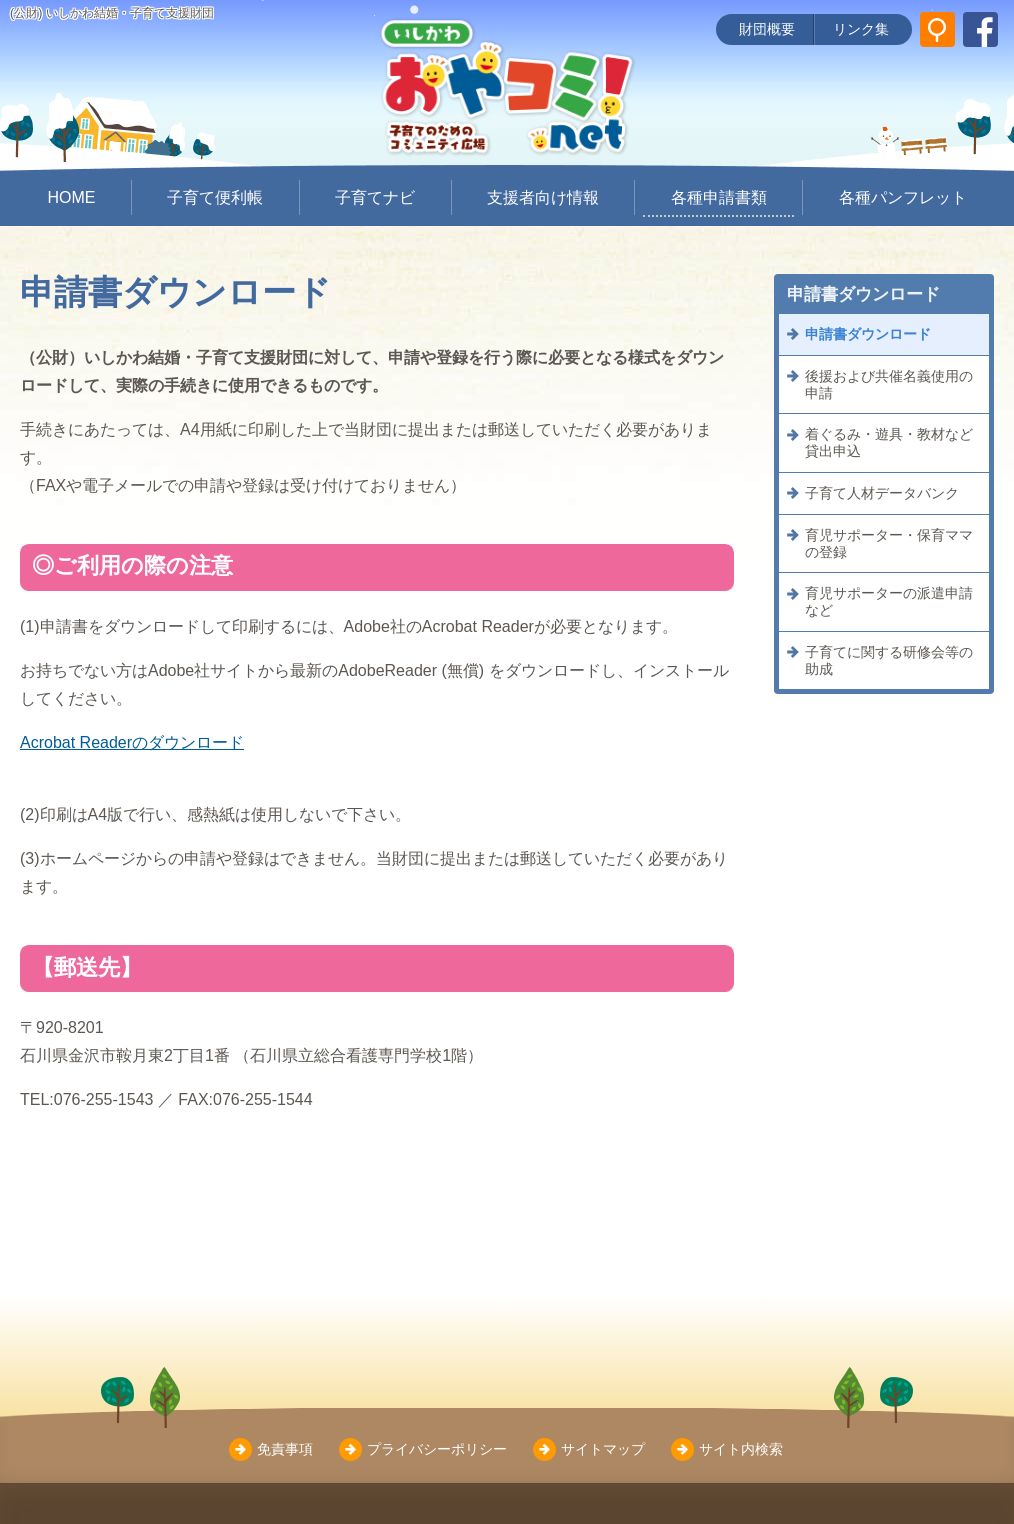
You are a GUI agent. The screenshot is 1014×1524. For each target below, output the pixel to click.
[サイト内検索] (937, 29)
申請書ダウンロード (868, 334)
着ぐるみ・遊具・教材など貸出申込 (889, 442)
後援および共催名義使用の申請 (889, 384)
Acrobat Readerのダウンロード (132, 742)
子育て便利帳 (215, 197)
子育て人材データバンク (882, 493)
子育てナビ (375, 197)
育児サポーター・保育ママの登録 (889, 543)
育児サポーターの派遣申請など (889, 601)
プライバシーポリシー (437, 1449)
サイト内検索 (741, 1449)
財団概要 (767, 29)
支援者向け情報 (543, 197)
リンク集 (861, 29)
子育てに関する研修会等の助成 (889, 660)
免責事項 (285, 1449)
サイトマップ (603, 1449)
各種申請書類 (719, 197)
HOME (71, 197)
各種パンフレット (903, 197)
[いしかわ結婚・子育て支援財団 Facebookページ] (980, 29)
